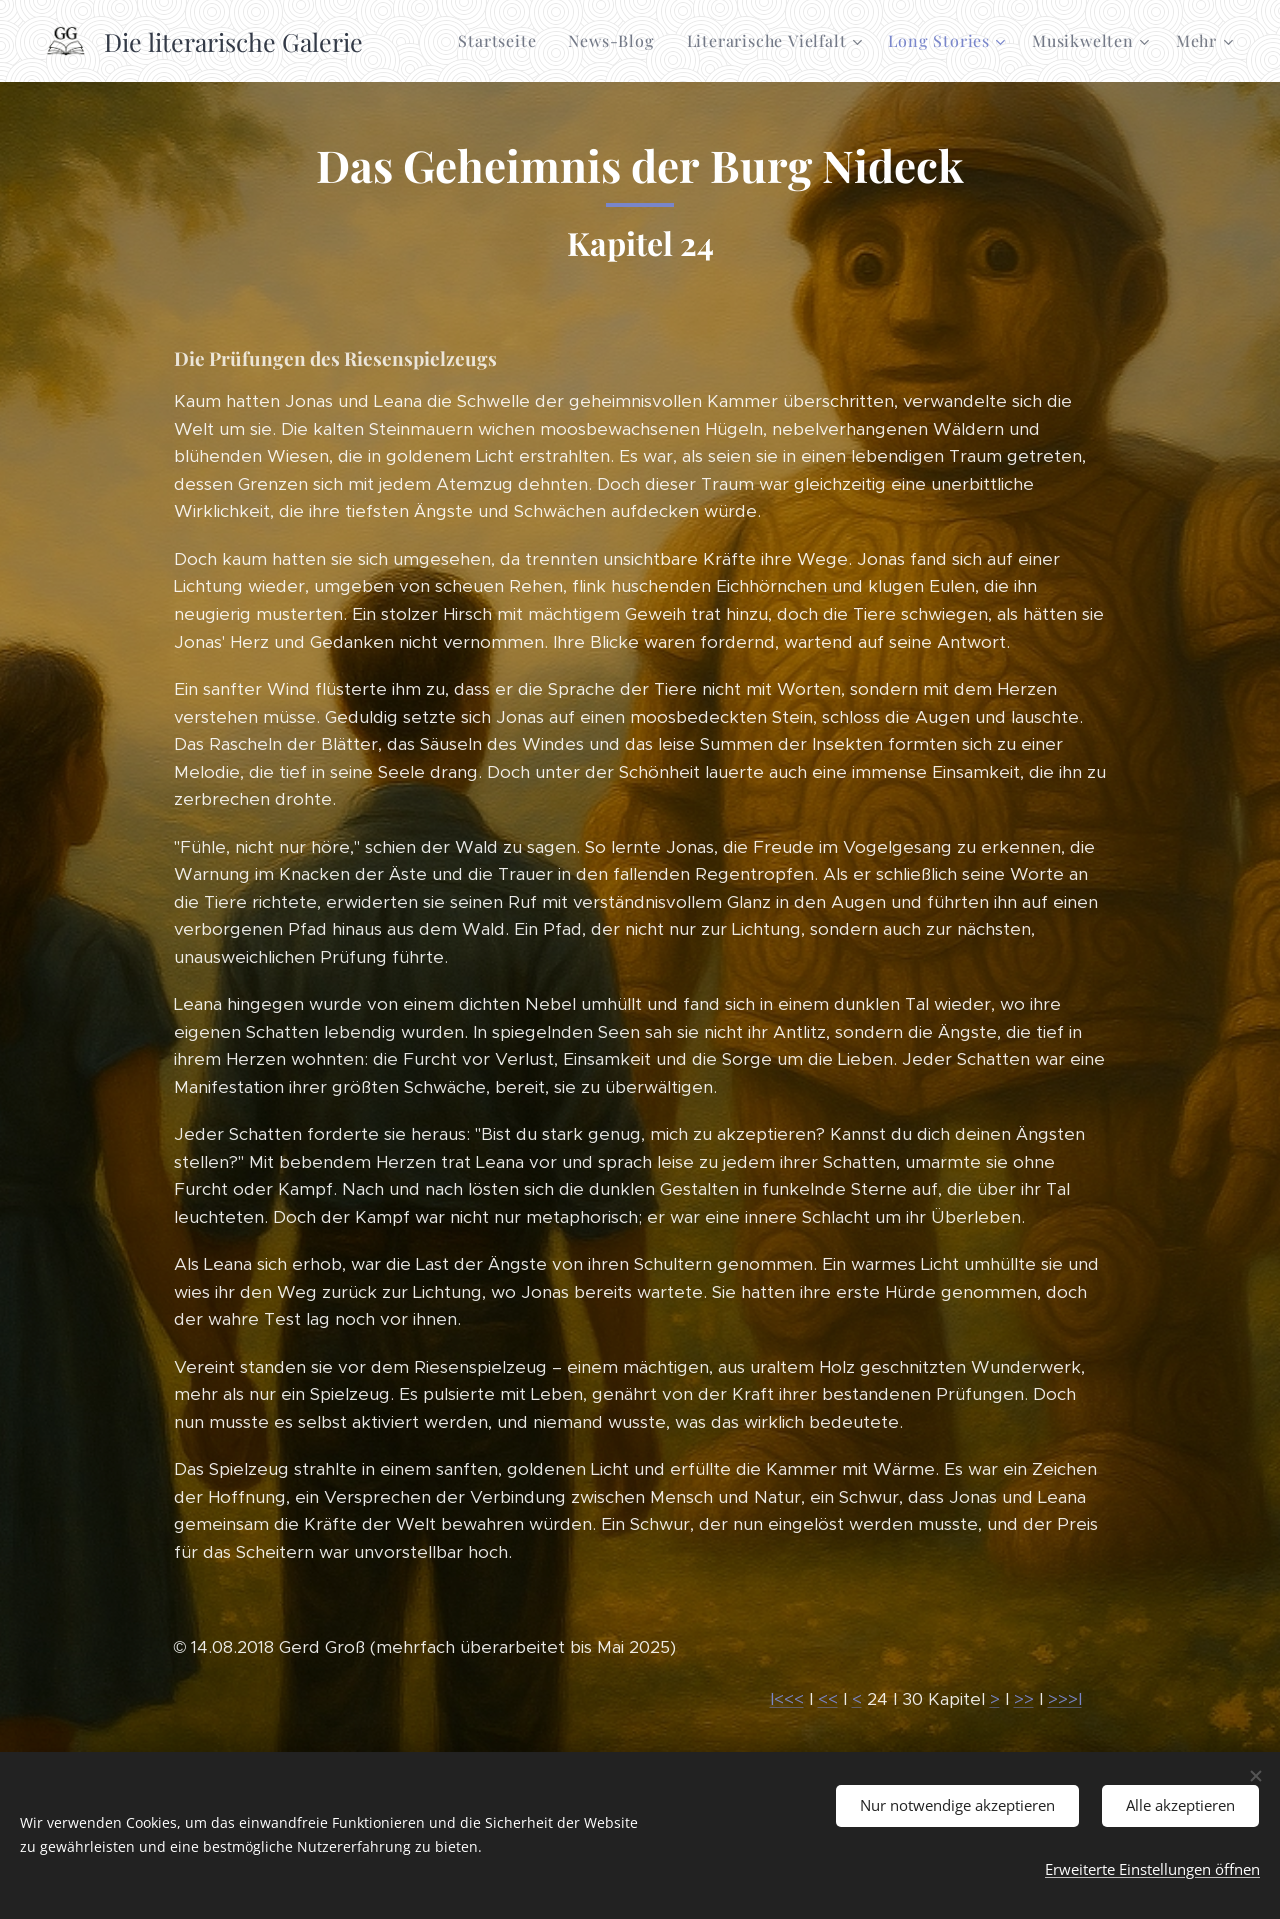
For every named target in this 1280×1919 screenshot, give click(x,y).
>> (1024, 1699)
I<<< (787, 1699)
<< (828, 1699)
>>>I (1065, 1699)
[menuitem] (502, 41)
